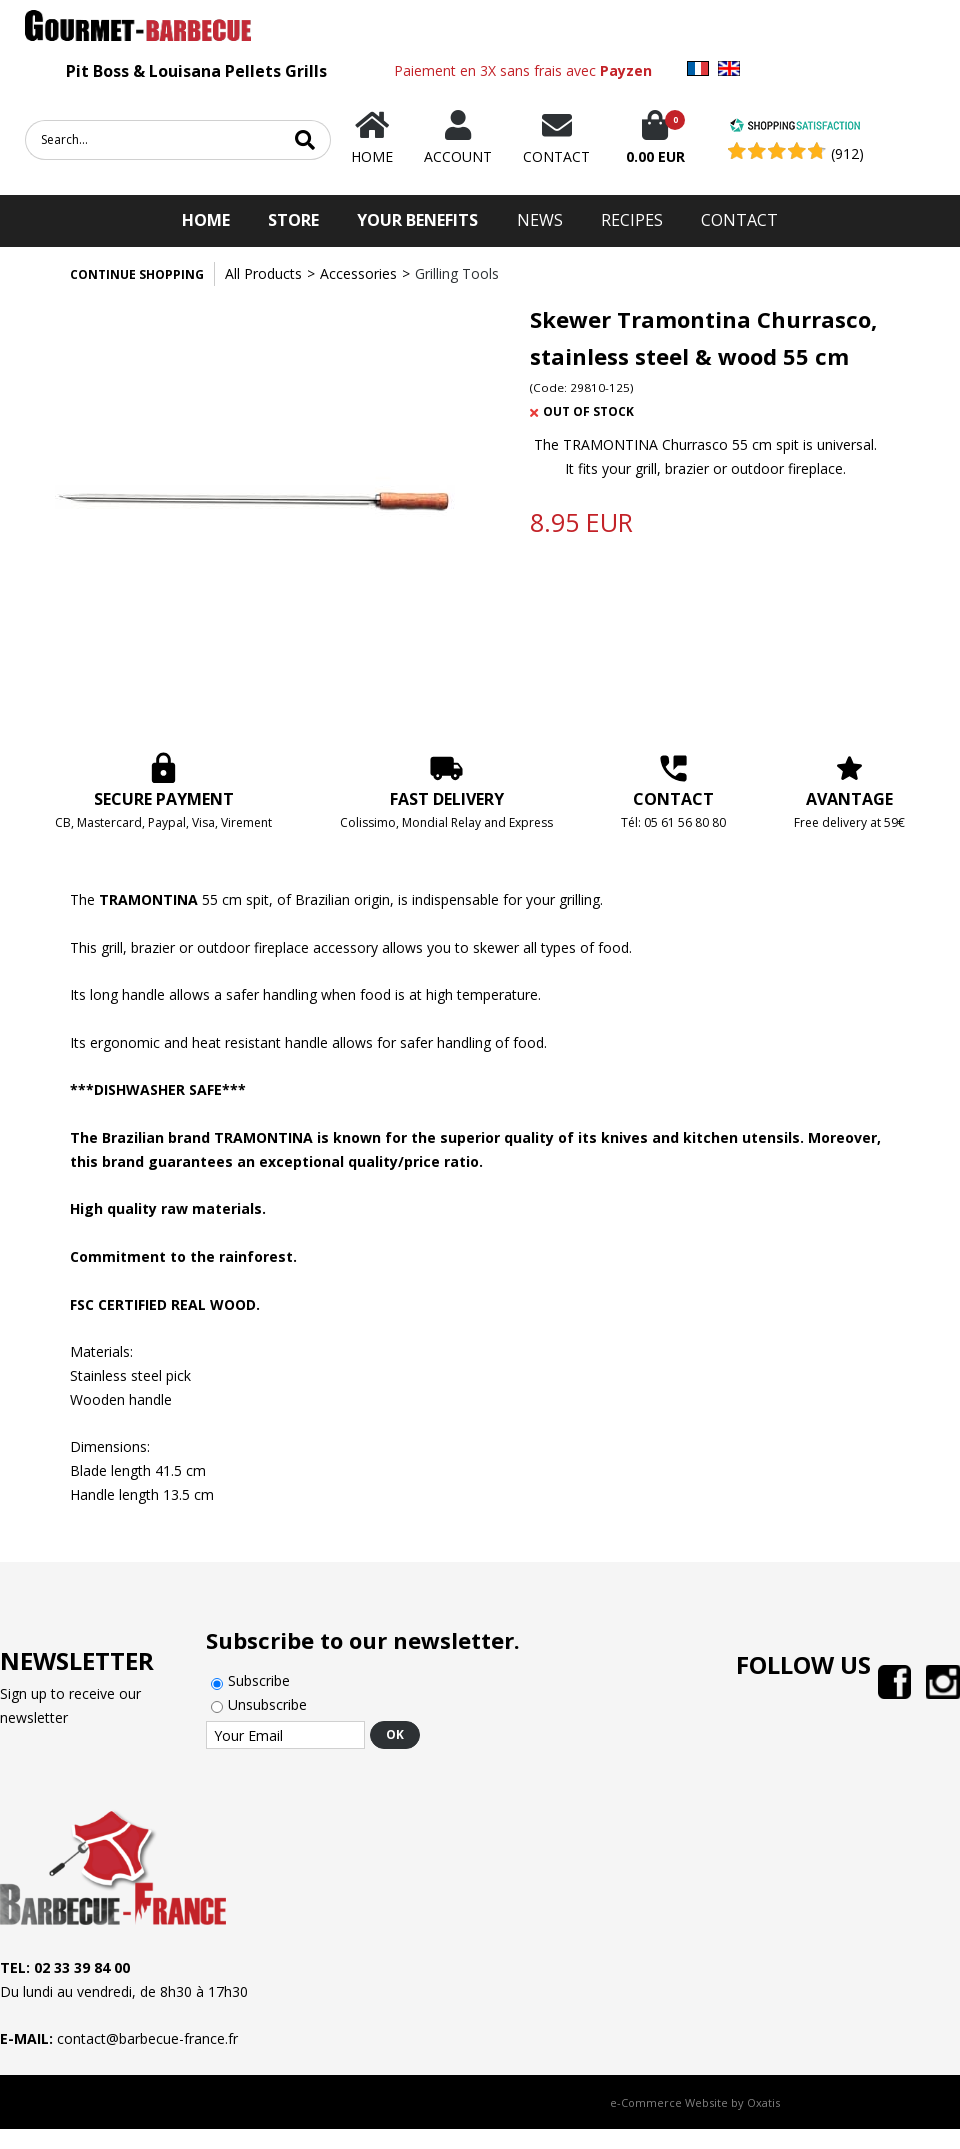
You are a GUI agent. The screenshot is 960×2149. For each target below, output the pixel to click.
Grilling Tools (457, 273)
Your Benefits (417, 220)
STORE (293, 220)
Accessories (358, 273)
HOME (206, 220)
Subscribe (259, 1680)
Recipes (632, 220)
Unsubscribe (267, 1704)
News (540, 220)
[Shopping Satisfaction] (795, 127)
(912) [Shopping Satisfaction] (847, 153)
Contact (739, 220)
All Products (263, 273)
